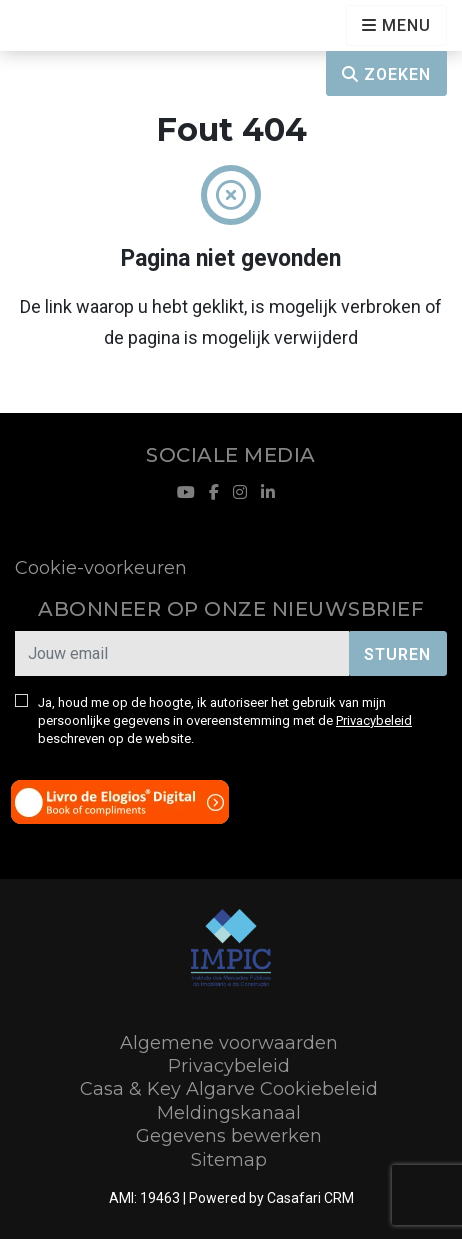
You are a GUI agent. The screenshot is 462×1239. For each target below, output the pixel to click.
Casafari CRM (310, 1198)
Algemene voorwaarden (229, 1043)
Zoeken (386, 74)
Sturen (397, 654)
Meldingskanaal (229, 1113)
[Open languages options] (396, 25)
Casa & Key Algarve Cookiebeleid (229, 1089)
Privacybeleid (374, 720)
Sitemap (229, 1160)
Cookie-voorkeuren (101, 568)
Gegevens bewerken (229, 1136)
